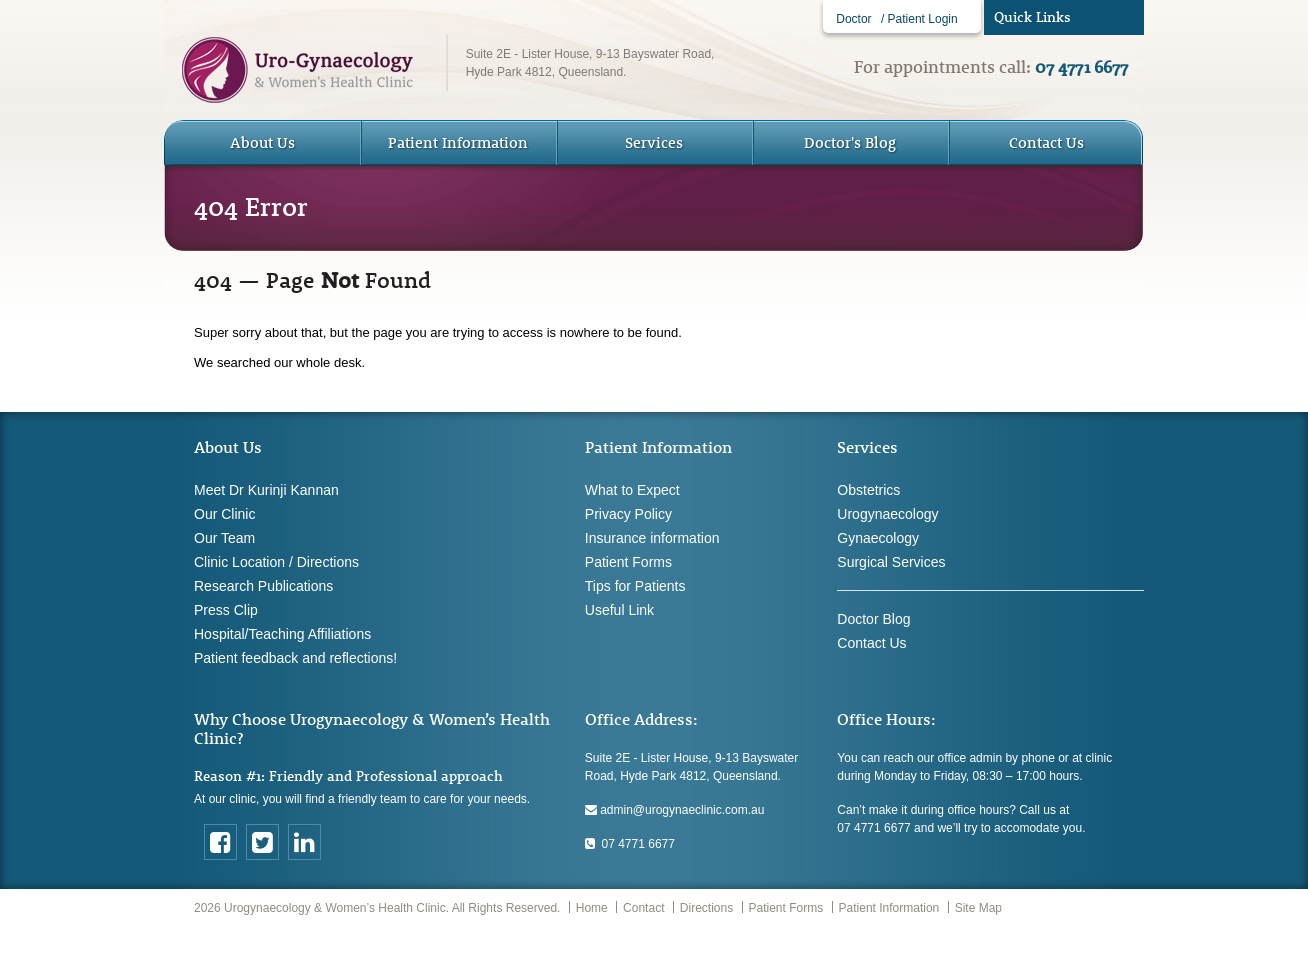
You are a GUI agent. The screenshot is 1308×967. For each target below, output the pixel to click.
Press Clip (226, 610)
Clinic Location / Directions (276, 562)
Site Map (978, 908)
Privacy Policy (628, 514)
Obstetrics (868, 490)
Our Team (224, 538)
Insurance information (652, 538)
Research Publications (263, 586)
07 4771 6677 (630, 844)
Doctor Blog (873, 619)
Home (592, 908)
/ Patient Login (919, 19)
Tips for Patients (635, 586)
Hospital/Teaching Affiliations (282, 634)
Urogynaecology (887, 514)
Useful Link (619, 610)
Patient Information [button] (458, 142)
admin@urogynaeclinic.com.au (675, 810)
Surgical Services (891, 562)
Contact (643, 908)
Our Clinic (224, 514)
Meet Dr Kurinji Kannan (266, 490)
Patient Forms (628, 562)
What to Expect (632, 490)
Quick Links (1032, 17)
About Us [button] (262, 142)
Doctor (853, 19)
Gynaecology (878, 538)
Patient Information (889, 908)
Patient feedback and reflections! (295, 658)
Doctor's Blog (850, 142)
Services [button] (654, 142)
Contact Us (1046, 142)
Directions (706, 908)
